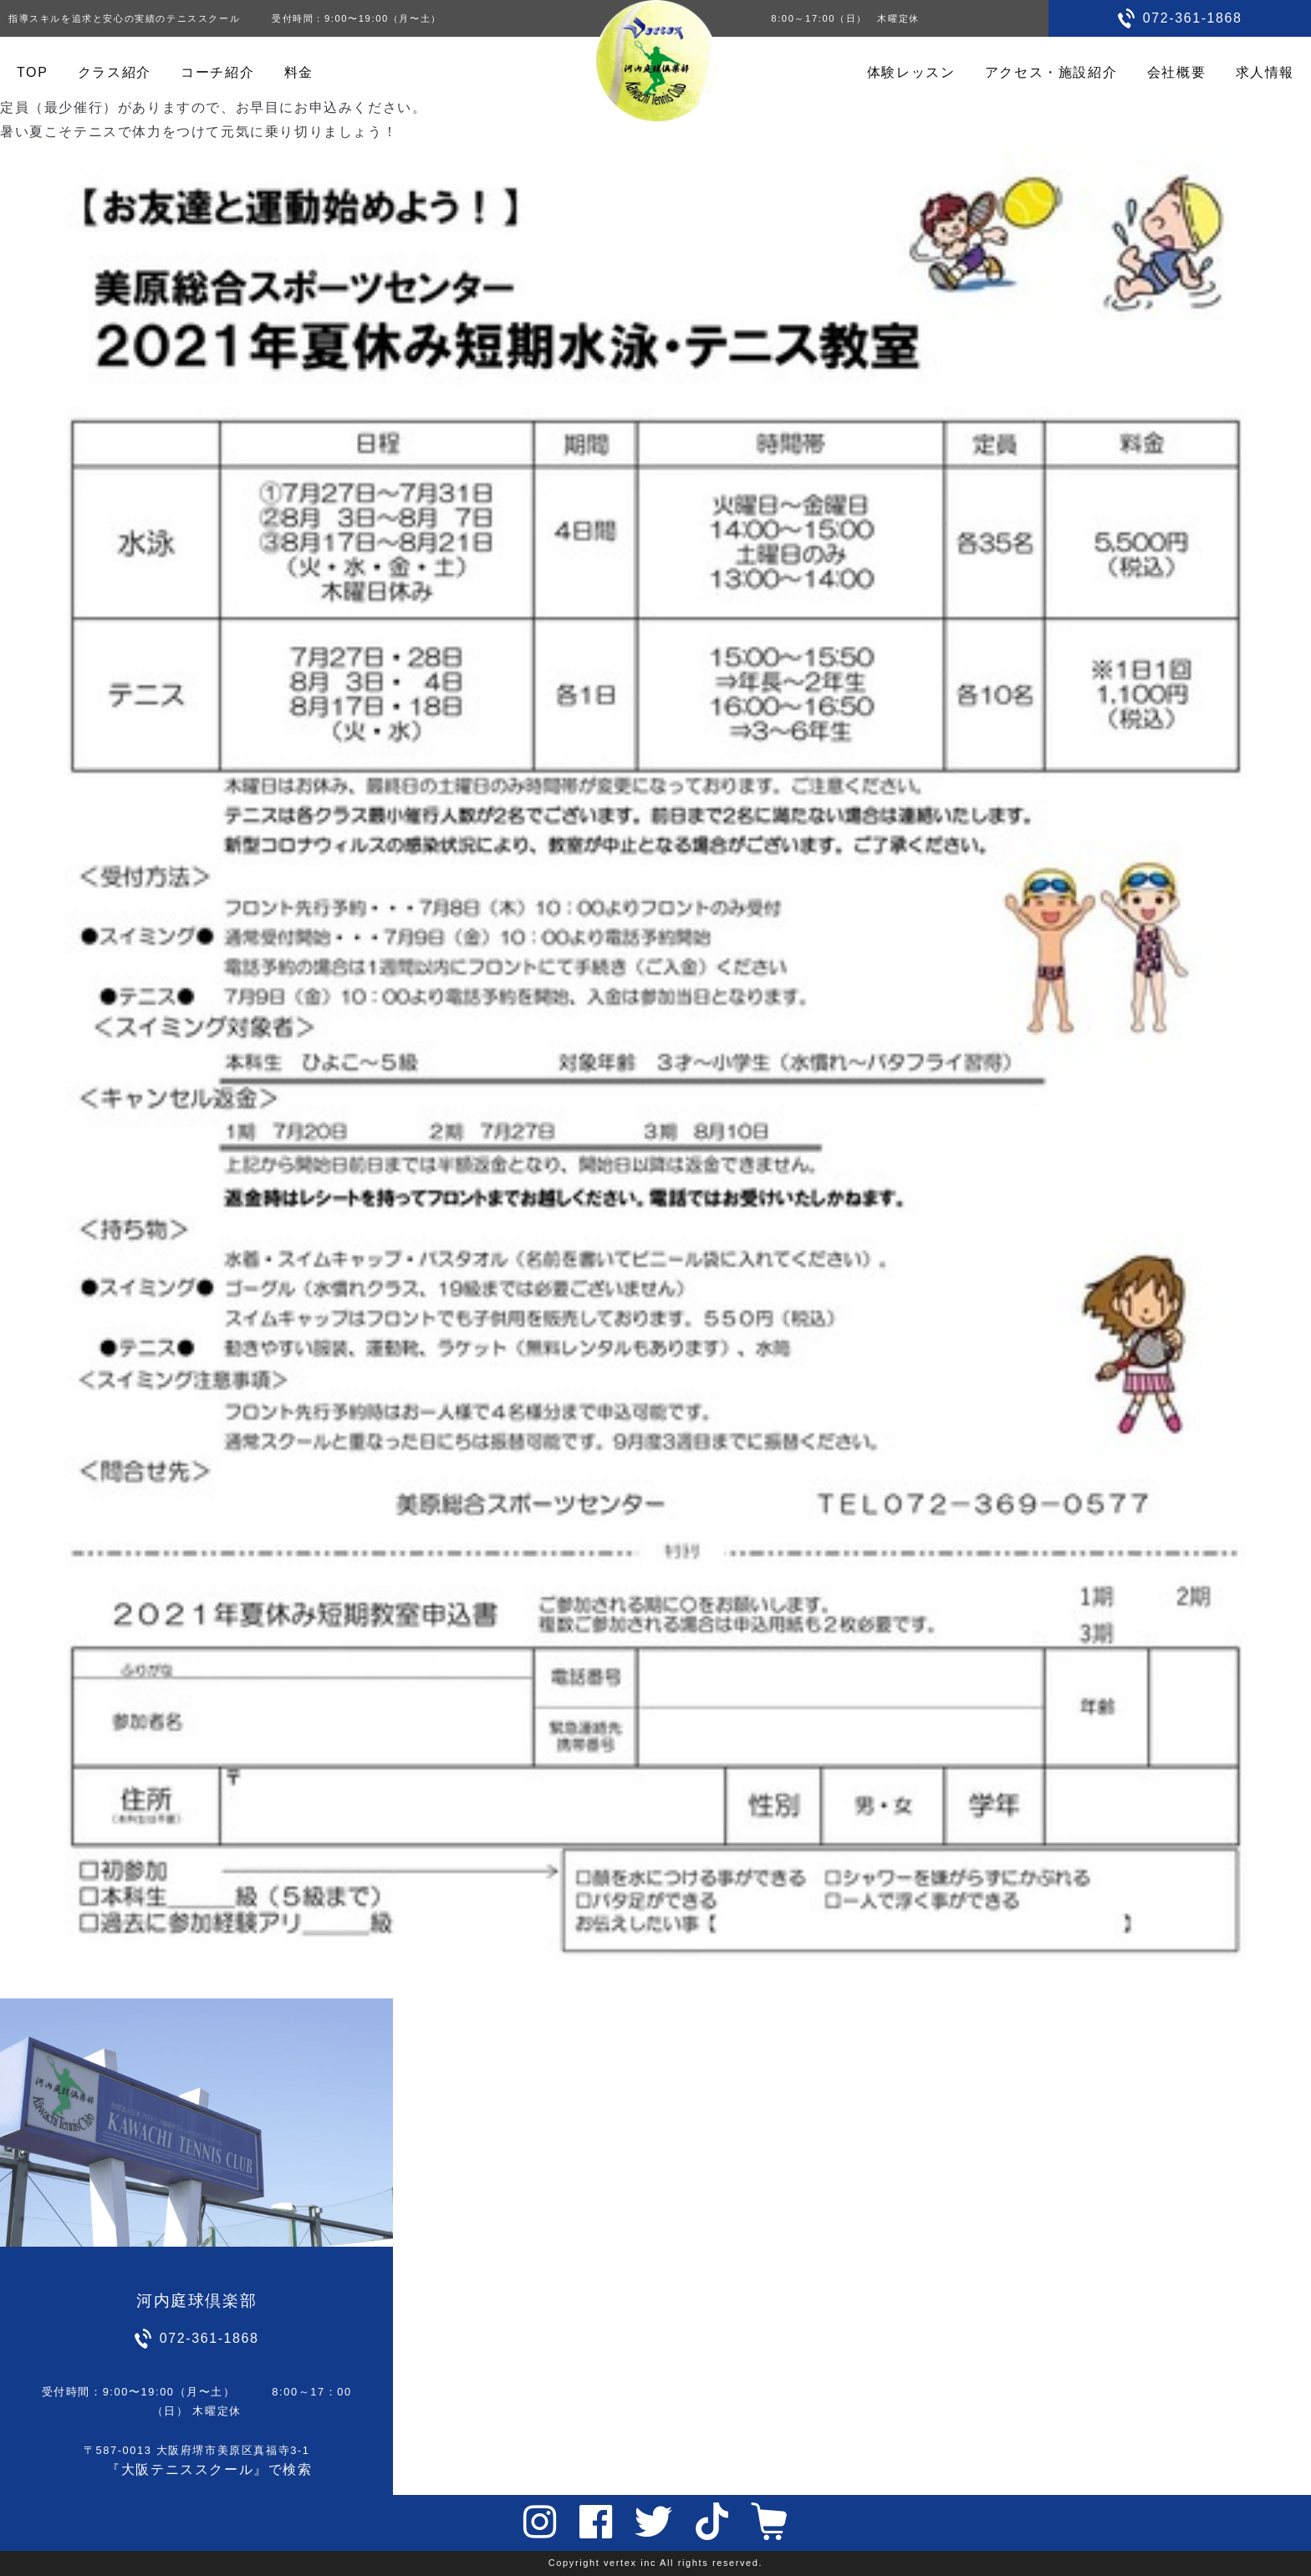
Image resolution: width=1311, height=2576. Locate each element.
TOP (32, 72)
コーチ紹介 (217, 72)
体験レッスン (911, 72)
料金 (299, 72)
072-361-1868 (1192, 18)
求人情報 (1265, 72)
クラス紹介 (114, 72)
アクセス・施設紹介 (1051, 72)
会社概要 (1176, 72)
